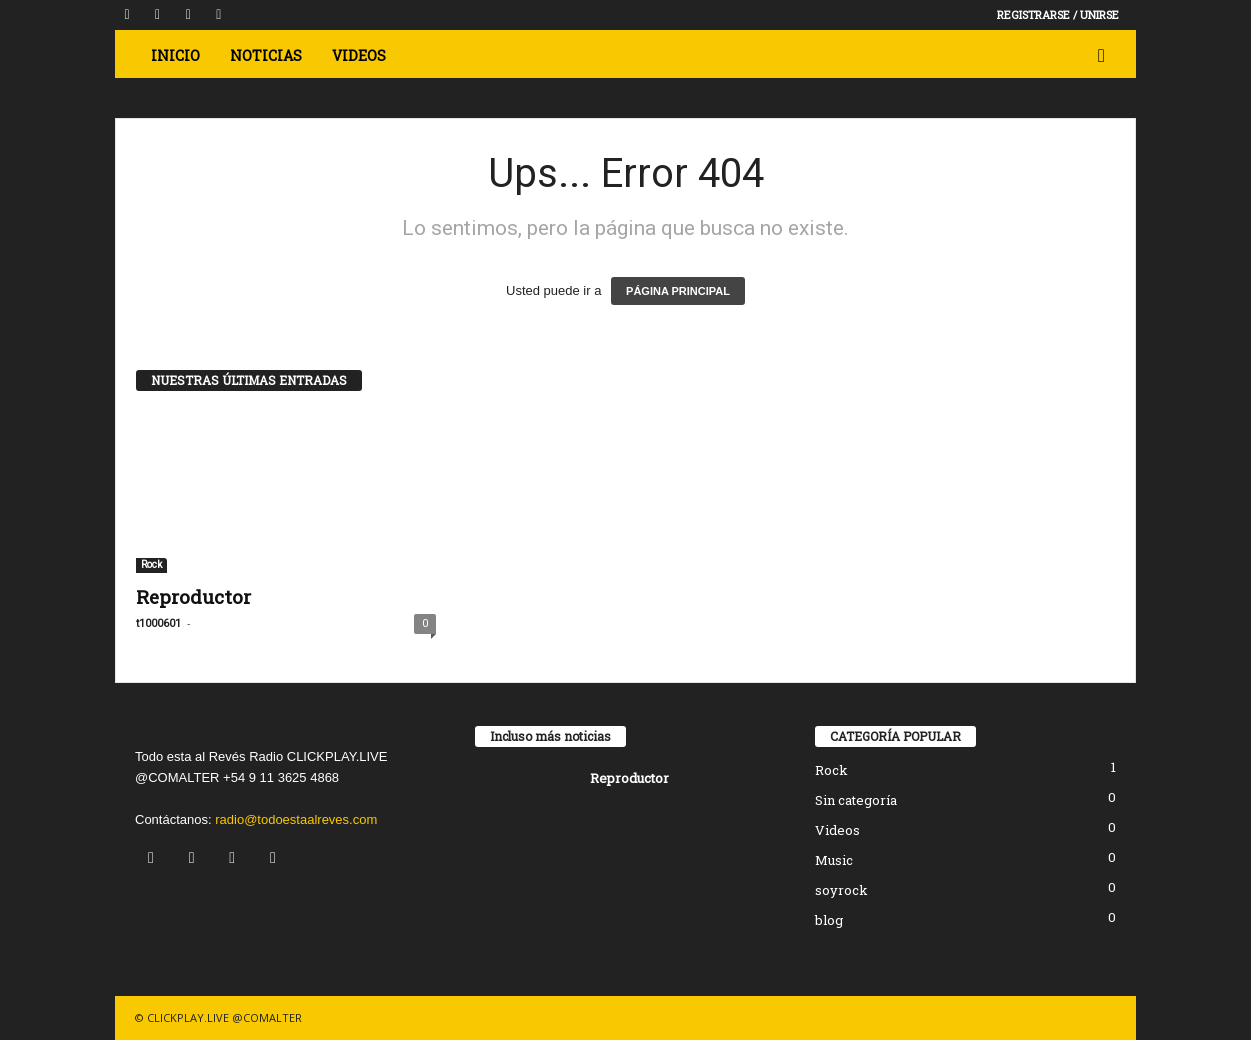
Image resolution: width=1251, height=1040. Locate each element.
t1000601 (158, 623)
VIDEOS (359, 55)
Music (834, 860)
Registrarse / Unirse (1058, 14)
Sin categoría (856, 800)
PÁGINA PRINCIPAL (678, 291)
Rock (151, 564)
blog (829, 920)
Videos (837, 830)
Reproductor (193, 596)
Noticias (266, 55)
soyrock (841, 890)
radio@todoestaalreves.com (296, 819)
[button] (1106, 56)
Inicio (175, 55)
